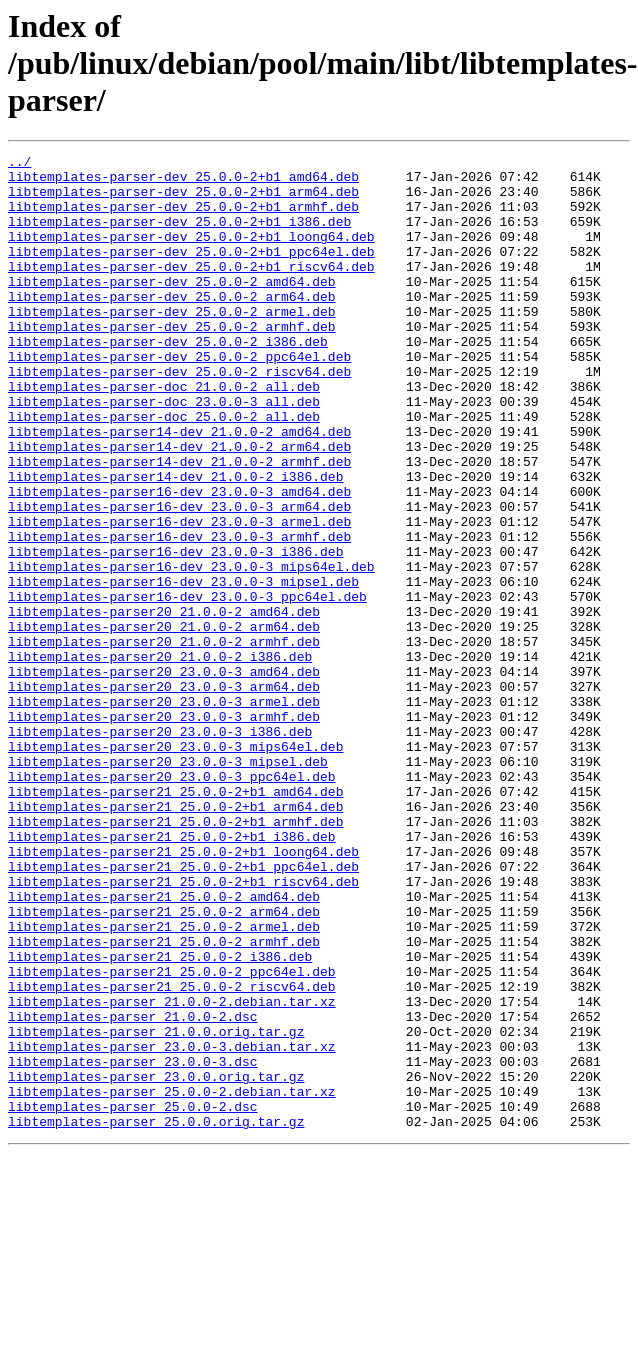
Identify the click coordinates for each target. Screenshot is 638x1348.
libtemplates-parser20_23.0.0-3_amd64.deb (164, 776)
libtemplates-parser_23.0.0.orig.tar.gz (156, 1262)
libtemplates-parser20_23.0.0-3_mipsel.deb (168, 884)
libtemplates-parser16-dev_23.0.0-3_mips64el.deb (191, 650)
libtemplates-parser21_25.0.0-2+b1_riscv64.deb (183, 1028)
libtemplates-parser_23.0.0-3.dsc (133, 1244)
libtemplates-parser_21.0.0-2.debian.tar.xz (172, 1172)
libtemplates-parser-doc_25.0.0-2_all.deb (164, 470)
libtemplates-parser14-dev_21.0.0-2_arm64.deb (179, 506)
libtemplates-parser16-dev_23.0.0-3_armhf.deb (179, 614)
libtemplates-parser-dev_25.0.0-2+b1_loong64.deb (191, 254)
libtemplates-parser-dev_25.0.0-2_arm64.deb (172, 326)
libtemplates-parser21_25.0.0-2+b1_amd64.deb (175, 920)
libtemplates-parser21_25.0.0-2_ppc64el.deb (172, 1136)
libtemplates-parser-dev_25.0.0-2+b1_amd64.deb (183, 182)
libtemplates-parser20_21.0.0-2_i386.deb (160, 758)
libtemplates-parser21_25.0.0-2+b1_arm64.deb (175, 938)
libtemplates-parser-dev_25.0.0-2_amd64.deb (172, 308)
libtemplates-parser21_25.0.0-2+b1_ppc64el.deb (183, 1010)
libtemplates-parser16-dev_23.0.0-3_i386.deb (175, 632)
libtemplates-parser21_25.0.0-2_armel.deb (164, 1082)
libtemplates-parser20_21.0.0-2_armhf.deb (164, 740)
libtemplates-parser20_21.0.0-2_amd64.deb (164, 704)
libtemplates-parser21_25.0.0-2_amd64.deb (164, 1046)
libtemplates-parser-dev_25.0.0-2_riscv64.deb (179, 416)
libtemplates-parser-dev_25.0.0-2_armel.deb (172, 344)
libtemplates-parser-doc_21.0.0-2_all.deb (164, 434)
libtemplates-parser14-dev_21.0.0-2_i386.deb (175, 542)
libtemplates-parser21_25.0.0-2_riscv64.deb (172, 1154)
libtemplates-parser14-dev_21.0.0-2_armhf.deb (179, 524)
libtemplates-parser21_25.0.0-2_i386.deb (160, 1118)
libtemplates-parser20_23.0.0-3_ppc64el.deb (172, 902)
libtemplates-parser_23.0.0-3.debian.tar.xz (172, 1226)
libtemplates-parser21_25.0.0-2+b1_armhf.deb (175, 956)
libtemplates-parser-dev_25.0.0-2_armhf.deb (172, 362)
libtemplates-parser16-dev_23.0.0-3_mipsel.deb (183, 668)
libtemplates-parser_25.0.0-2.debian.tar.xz (172, 1280)
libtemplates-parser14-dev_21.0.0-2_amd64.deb (179, 488)
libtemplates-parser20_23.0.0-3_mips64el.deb (175, 866)
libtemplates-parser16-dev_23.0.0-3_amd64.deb (179, 560)
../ (19, 164)
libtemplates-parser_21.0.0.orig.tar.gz (156, 1208)
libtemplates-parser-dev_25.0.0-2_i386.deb (168, 380)
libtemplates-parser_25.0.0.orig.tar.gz (156, 1316)
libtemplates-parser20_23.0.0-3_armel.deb (164, 812)
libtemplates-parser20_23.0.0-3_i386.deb (160, 848)
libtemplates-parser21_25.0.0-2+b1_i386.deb (172, 974)
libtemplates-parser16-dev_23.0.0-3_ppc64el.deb (187, 686)
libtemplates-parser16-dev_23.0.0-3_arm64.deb (179, 578)
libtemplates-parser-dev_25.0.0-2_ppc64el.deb (179, 398)
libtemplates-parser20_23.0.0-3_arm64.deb (164, 794)
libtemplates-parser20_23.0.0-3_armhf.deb (164, 830)
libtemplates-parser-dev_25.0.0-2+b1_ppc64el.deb (191, 272)
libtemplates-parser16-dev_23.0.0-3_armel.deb (179, 596)
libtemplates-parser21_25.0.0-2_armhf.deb (164, 1100)
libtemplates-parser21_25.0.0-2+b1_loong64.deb (183, 992)
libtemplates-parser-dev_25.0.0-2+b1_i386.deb (179, 236)
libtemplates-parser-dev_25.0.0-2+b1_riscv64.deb (191, 290)
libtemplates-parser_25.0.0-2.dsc (133, 1298)
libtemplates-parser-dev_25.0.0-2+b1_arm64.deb (183, 200)
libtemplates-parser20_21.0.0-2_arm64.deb (164, 722)
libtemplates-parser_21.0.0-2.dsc (133, 1190)
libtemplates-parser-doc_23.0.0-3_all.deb (164, 452)
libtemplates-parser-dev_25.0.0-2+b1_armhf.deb (183, 218)
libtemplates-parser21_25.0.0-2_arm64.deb (164, 1064)
